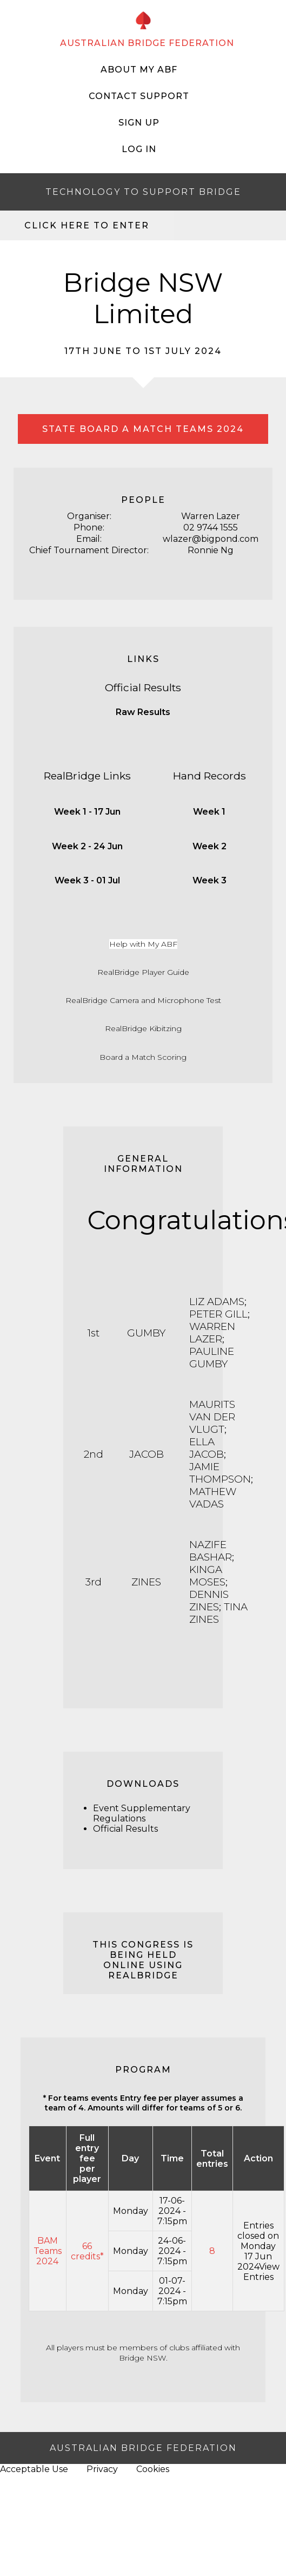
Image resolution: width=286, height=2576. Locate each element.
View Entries (261, 2272)
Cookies (152, 2469)
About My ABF (139, 69)
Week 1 (209, 812)
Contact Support (139, 96)
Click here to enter (86, 225)
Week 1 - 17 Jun (87, 812)
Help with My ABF (143, 944)
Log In (139, 149)
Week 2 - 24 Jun (87, 846)
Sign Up (138, 122)
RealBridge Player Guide (143, 972)
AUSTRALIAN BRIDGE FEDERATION (147, 43)
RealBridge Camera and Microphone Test (143, 1000)
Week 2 (209, 846)
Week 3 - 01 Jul (87, 880)
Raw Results (143, 712)
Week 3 (209, 880)
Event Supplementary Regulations (141, 1813)
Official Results (143, 687)
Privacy (102, 2469)
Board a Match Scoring (143, 1057)
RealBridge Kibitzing (143, 1028)
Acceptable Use (34, 2469)
